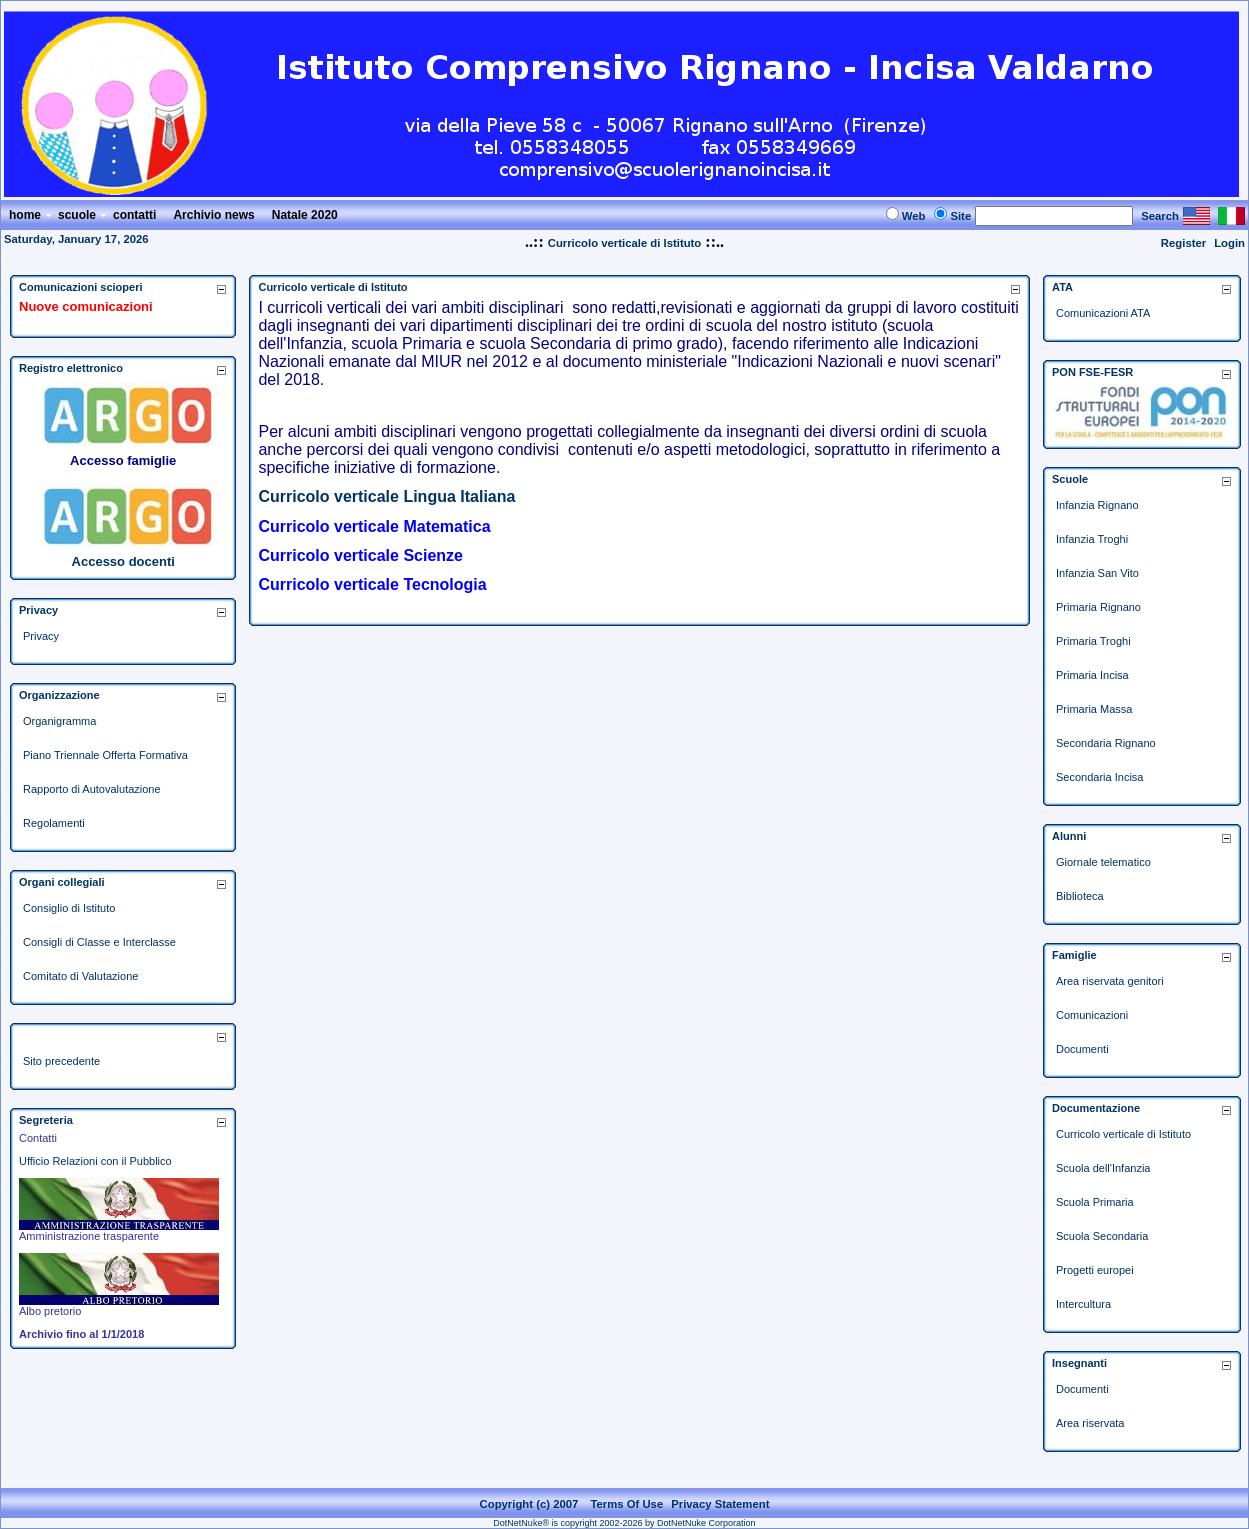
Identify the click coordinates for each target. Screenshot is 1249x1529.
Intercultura (1083, 1304)
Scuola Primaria (1095, 1202)
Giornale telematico (1103, 862)
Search (1160, 216)
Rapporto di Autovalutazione (92, 789)
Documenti (1082, 1049)
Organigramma (59, 721)
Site (960, 216)
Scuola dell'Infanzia (1103, 1168)
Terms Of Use (626, 1504)
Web (914, 216)
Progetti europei (1095, 1270)
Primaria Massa (1094, 709)
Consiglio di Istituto (69, 908)
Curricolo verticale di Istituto (625, 243)
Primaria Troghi (1093, 641)
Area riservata (1090, 1423)
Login (1229, 243)
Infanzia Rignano (1097, 505)
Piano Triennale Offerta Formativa (105, 755)
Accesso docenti (123, 561)
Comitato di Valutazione (80, 976)
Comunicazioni (1092, 1015)
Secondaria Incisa (1099, 777)
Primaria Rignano (1098, 607)
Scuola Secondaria (1102, 1236)
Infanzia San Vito (1097, 573)
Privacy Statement (720, 1504)
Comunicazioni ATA (1103, 313)
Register (1183, 243)
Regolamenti (54, 823)
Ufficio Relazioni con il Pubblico (95, 1161)
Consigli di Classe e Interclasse (99, 942)
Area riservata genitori (1110, 981)
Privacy (41, 636)
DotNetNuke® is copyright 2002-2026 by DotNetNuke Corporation (624, 1523)
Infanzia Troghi (1092, 539)
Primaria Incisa (1092, 675)
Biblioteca (1080, 896)
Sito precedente (61, 1061)
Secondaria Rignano (1106, 743)
